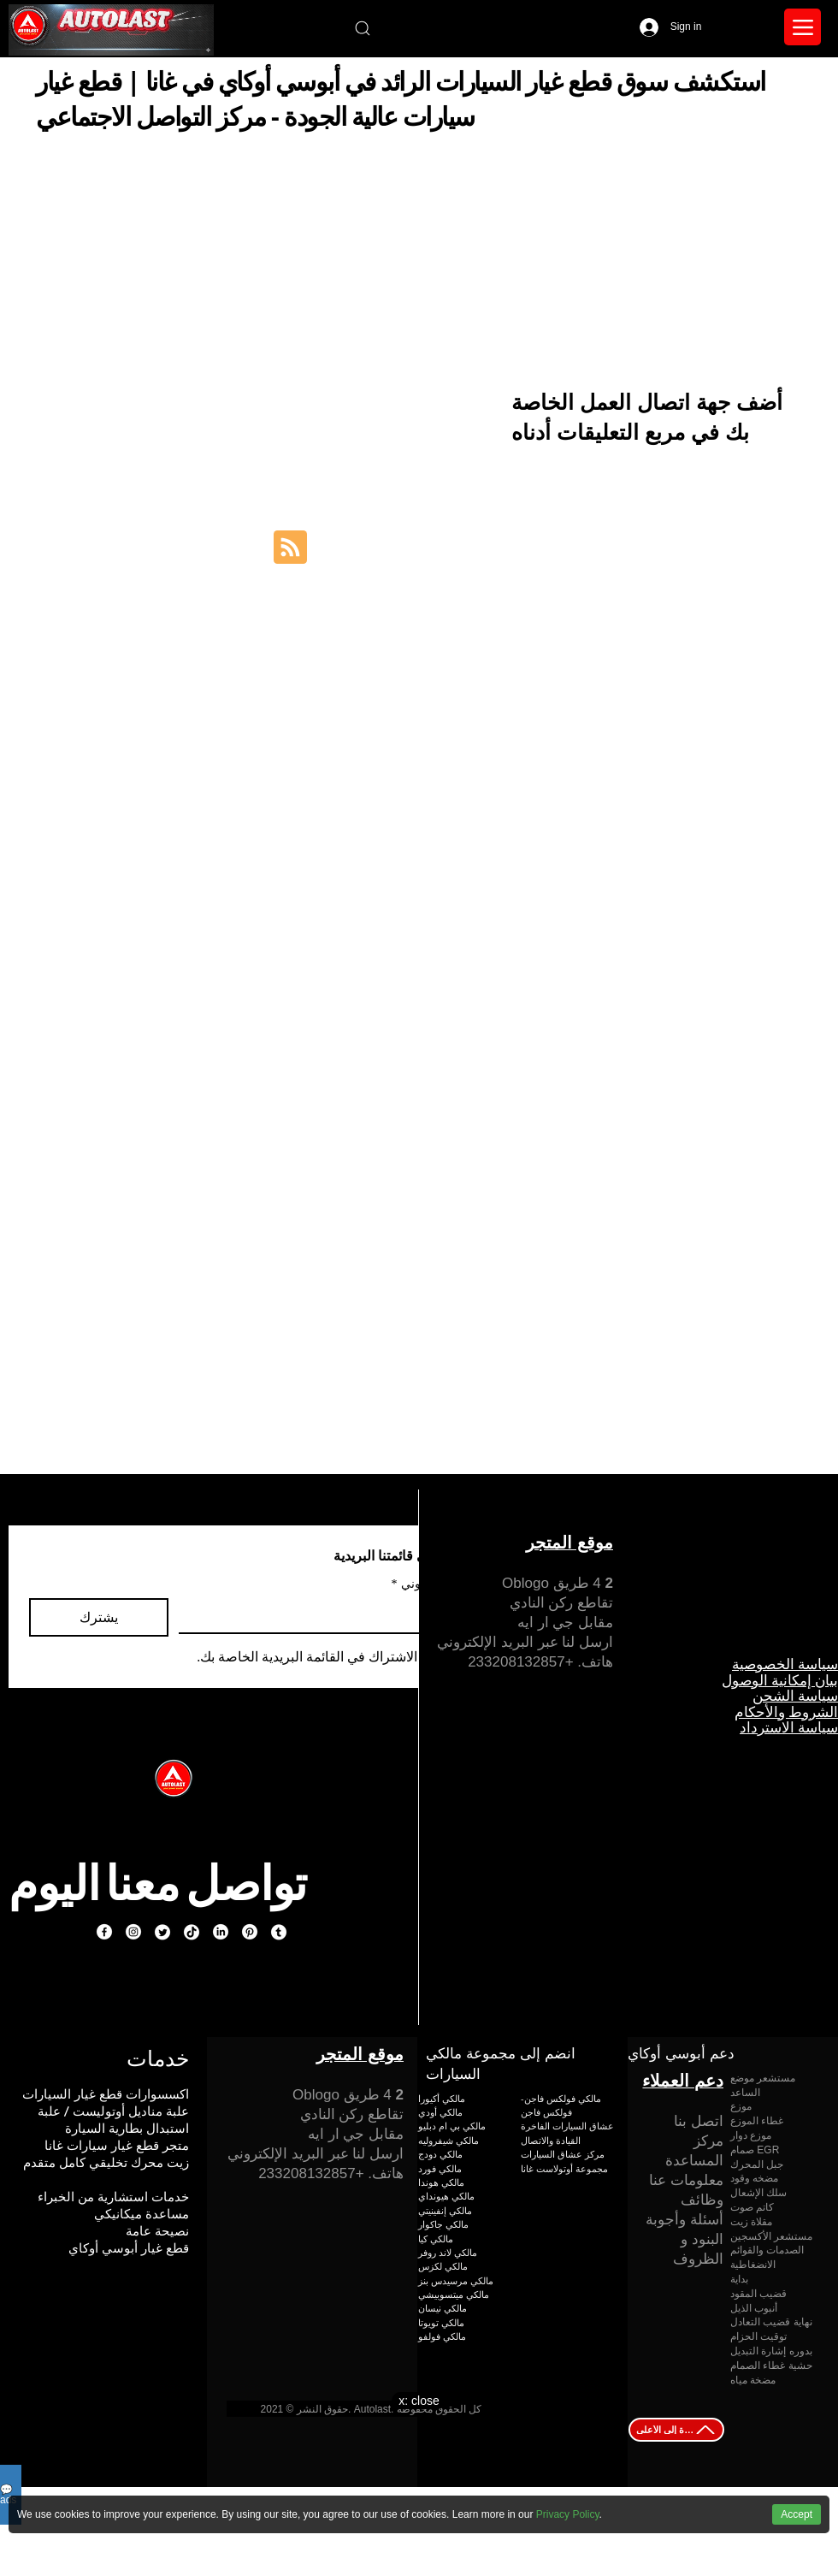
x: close (418, 2400)
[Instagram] (133, 1931)
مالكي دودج (440, 2153)
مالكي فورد (440, 2168)
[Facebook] (104, 1931)
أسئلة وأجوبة (684, 2220)
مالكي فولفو (442, 2336)
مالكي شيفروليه (448, 2140)
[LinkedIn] (220, 1931)
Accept (796, 2514)
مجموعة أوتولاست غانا (564, 2168)
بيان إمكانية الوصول (780, 1680)
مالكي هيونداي (446, 2195)
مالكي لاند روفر (447, 2252)
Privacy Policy (567, 2514)
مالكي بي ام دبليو (452, 2125)
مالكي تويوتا (441, 2322)
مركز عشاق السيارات (563, 2153)
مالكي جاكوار (443, 2224)
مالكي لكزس (443, 2265)
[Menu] (802, 27)
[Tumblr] (278, 1931)
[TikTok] (191, 1931)
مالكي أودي (440, 2111)
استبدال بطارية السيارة (127, 2128)
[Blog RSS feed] (290, 548)
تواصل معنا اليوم (157, 1883)
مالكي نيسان (442, 2307)
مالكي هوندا (441, 2182)
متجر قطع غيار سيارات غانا (116, 2145)
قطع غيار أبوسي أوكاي (128, 2248)
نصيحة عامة (157, 2231)
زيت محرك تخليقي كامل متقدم (106, 2162)
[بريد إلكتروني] (328, 1615)
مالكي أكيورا (441, 2098)
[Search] (362, 27)
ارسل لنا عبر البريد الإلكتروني (525, 1642)
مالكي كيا (435, 2238)
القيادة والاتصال (551, 2140)
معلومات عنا (686, 2180)
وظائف (702, 2200)
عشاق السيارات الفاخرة (567, 2125)
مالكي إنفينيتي (445, 2210)
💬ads (8, 2494)
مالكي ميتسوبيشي (453, 2294)
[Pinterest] (249, 1931)
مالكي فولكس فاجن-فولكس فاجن (561, 2105)
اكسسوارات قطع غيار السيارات (105, 2094)
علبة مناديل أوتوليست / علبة (113, 2111)
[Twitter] (162, 1931)
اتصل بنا (698, 2121)
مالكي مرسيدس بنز (455, 2280)
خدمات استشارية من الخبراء (113, 2196)
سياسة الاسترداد (789, 1727)
